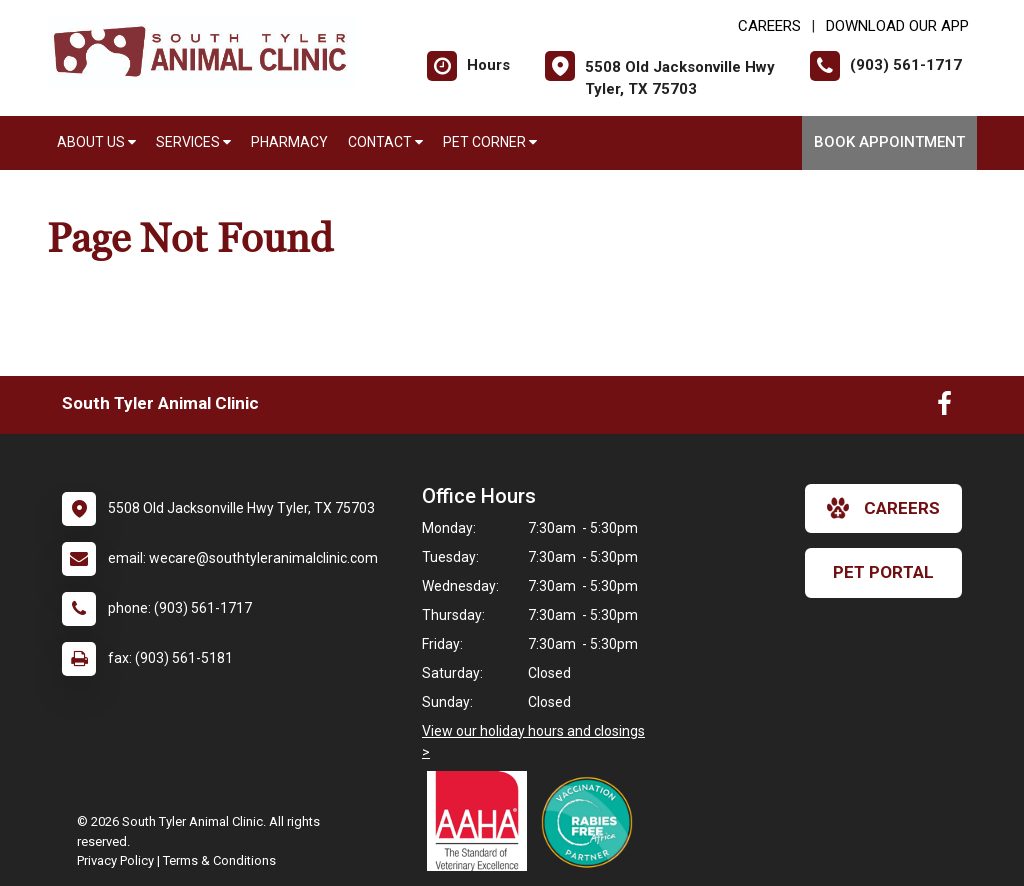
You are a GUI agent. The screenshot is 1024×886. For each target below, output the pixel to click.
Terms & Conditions (219, 860)
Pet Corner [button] (490, 142)
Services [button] (193, 142)
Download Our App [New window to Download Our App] (897, 26)
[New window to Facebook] (944, 408)
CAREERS (769, 26)
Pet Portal (883, 572)
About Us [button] (96, 142)
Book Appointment (889, 142)
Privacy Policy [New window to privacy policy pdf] (115, 860)
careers (883, 508)
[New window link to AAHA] (482, 821)
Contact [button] (385, 142)
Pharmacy (289, 142)
